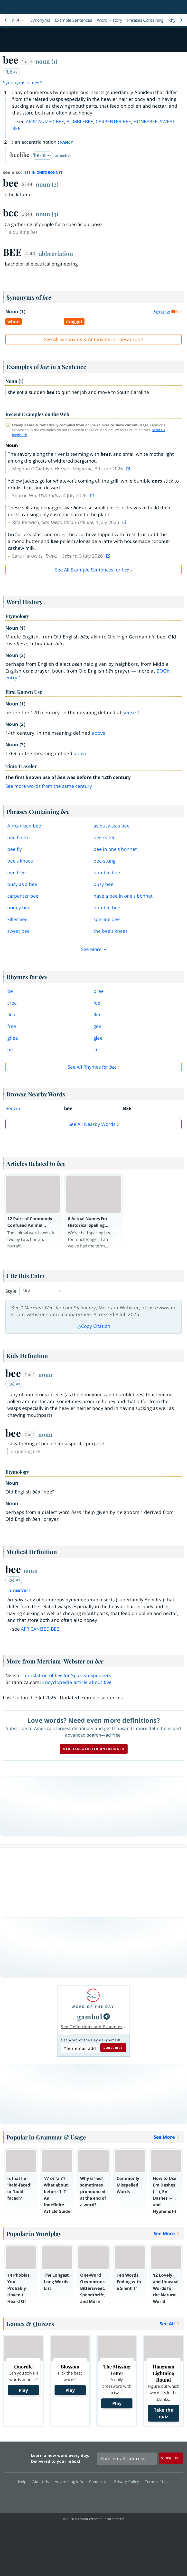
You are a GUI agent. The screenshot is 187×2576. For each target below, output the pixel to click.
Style (11, 1291)
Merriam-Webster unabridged (93, 1749)
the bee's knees (111, 931)
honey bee (18, 907)
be (10, 991)
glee (98, 1038)
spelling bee (107, 919)
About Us (42, 2481)
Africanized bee (24, 826)
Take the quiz (163, 2413)
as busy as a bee (112, 826)
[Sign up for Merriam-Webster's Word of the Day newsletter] (127, 2458)
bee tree (16, 872)
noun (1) (46, 61)
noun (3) (47, 214)
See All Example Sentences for (92, 570)
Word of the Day (93, 2006)
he (10, 1049)
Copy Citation (93, 1326)
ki (95, 1049)
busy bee (103, 884)
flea (11, 1014)
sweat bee (18, 931)
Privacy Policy (128, 2481)
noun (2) (47, 184)
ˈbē (12, 72)
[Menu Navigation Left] (6, 20)
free (11, 1026)
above (99, 733)
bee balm (17, 837)
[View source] (128, 469)
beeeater (104, 837)
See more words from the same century (48, 786)
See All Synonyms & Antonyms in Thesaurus (92, 339)
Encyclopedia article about (76, 1682)
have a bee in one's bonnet (123, 896)
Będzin (12, 1108)
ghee (12, 1038)
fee (97, 1003)
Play (23, 2390)
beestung (104, 861)
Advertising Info (70, 2481)
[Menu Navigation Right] (181, 20)
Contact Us (100, 2481)
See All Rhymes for (92, 1067)
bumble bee (107, 872)
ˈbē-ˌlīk (42, 155)
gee (97, 1026)
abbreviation (56, 253)
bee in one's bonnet (115, 849)
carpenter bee (22, 896)
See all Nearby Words (91, 1124)
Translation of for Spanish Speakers (66, 1675)
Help (23, 2481)
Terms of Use (157, 2481)
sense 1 (131, 712)
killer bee (17, 919)
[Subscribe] (171, 2457)
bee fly (14, 849)
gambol (90, 2016)
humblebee (107, 907)
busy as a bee (22, 884)
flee (98, 1014)
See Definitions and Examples (91, 2026)
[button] (15, 20)
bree (99, 991)
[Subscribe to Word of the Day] (80, 2048)
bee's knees (20, 861)
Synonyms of (23, 82)
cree (12, 1003)
